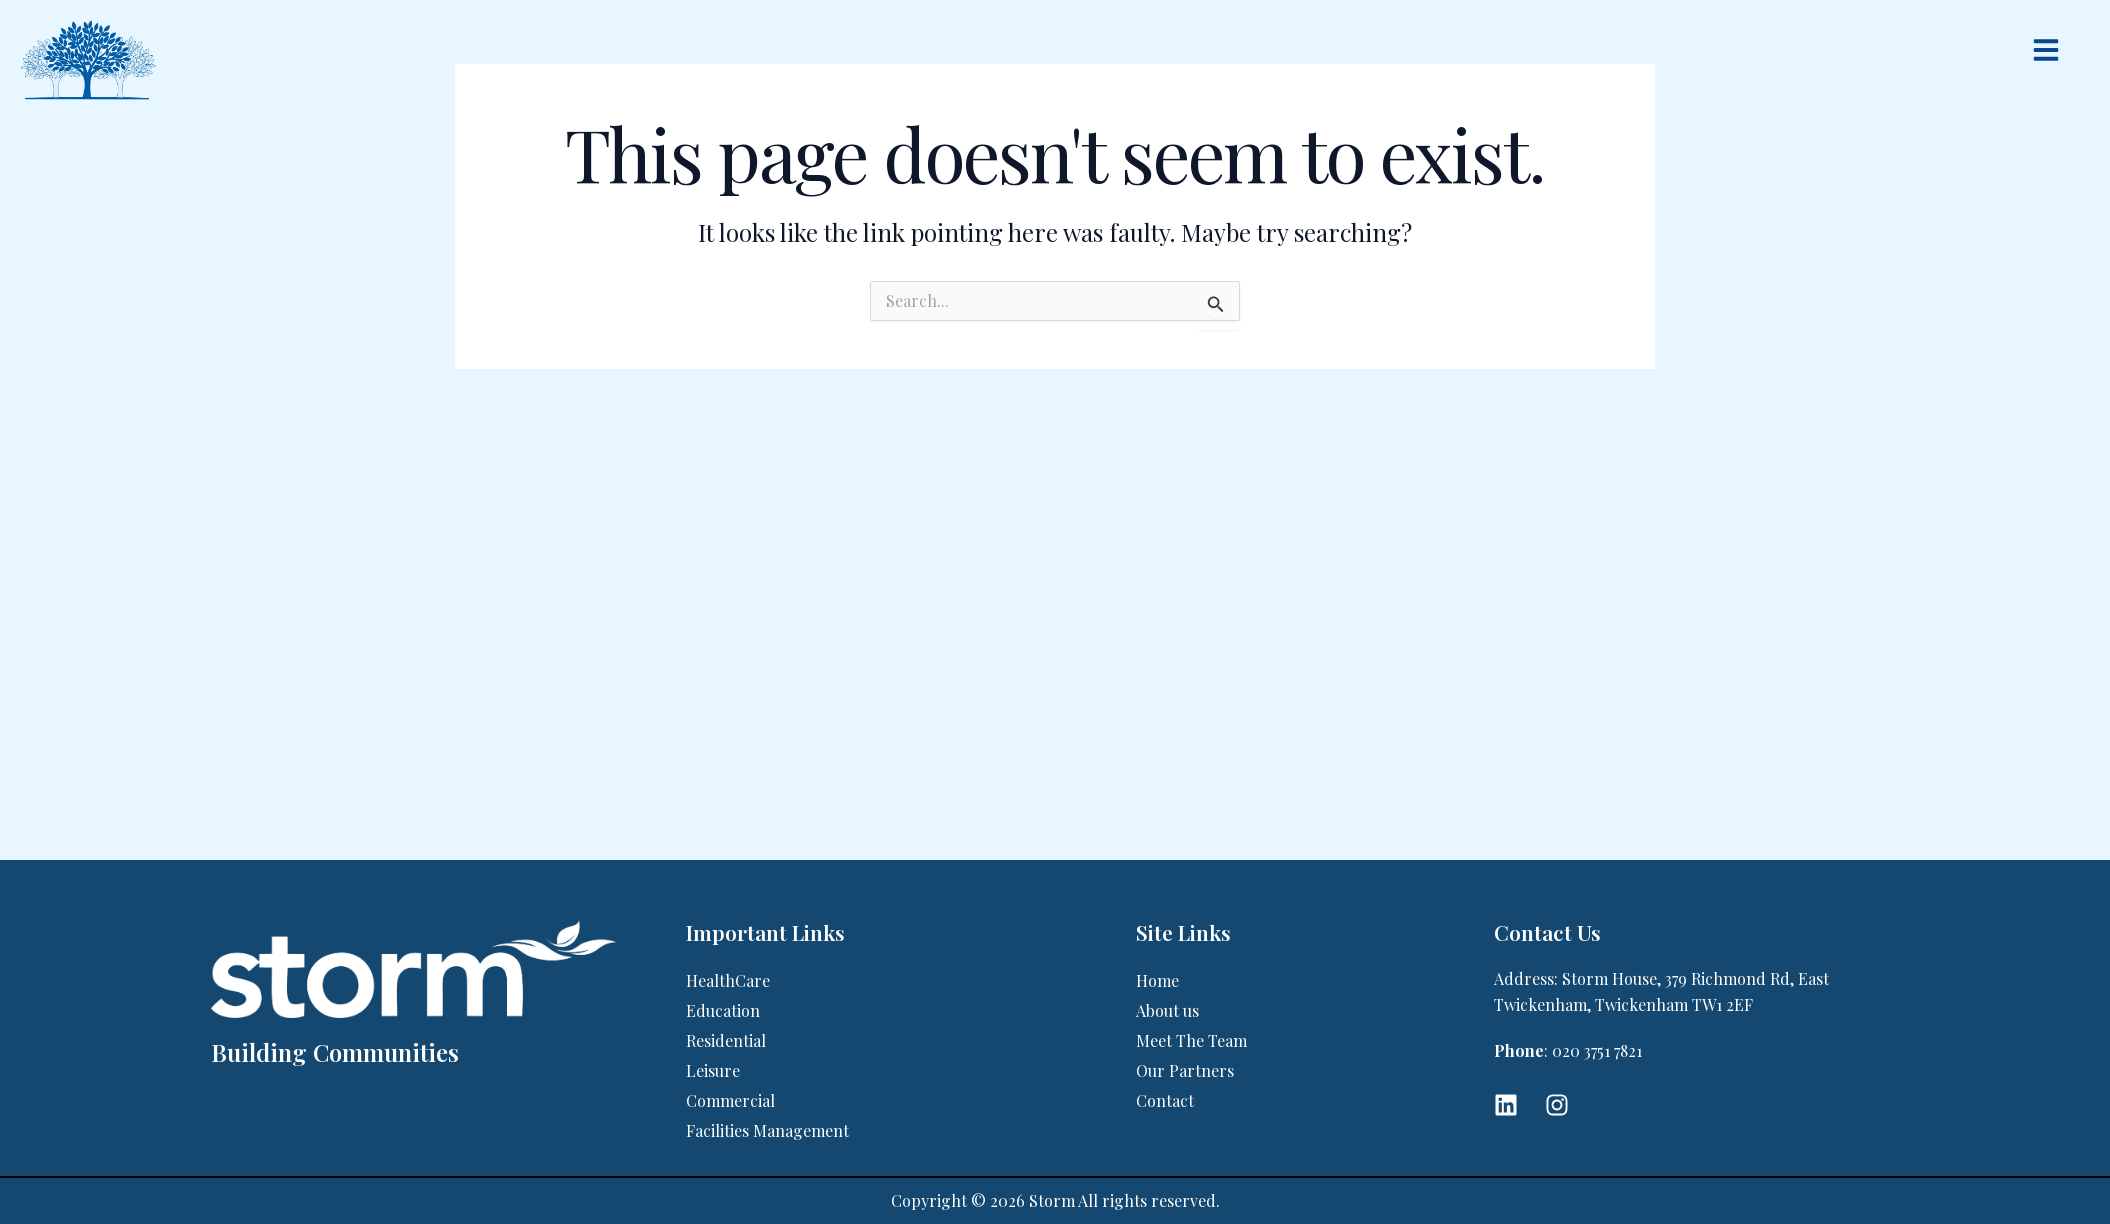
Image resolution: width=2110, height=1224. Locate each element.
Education (723, 1010)
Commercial (730, 1100)
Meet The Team (1191, 1040)
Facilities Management (767, 1130)
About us (1167, 1010)
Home (1157, 980)
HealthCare (728, 980)
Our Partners (1185, 1070)
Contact (1165, 1100)
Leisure (713, 1070)
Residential (726, 1040)
